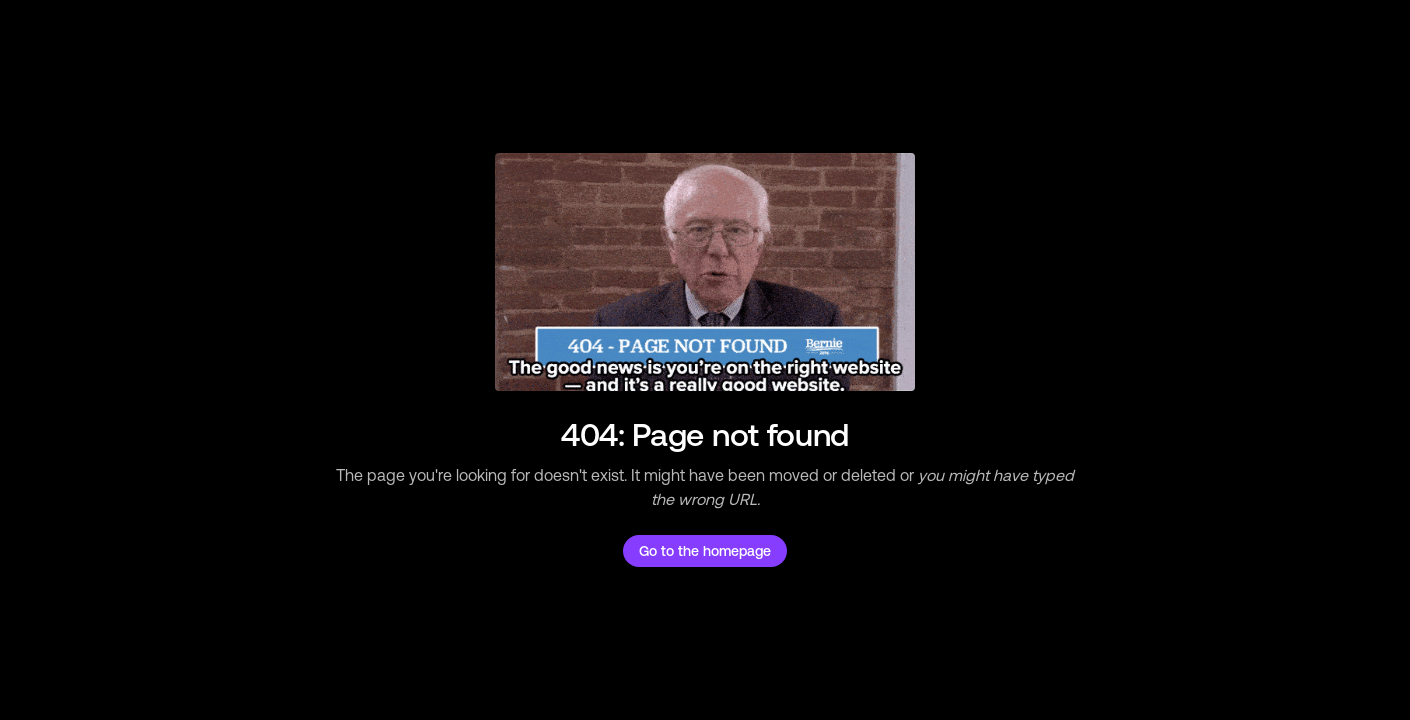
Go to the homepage (705, 551)
